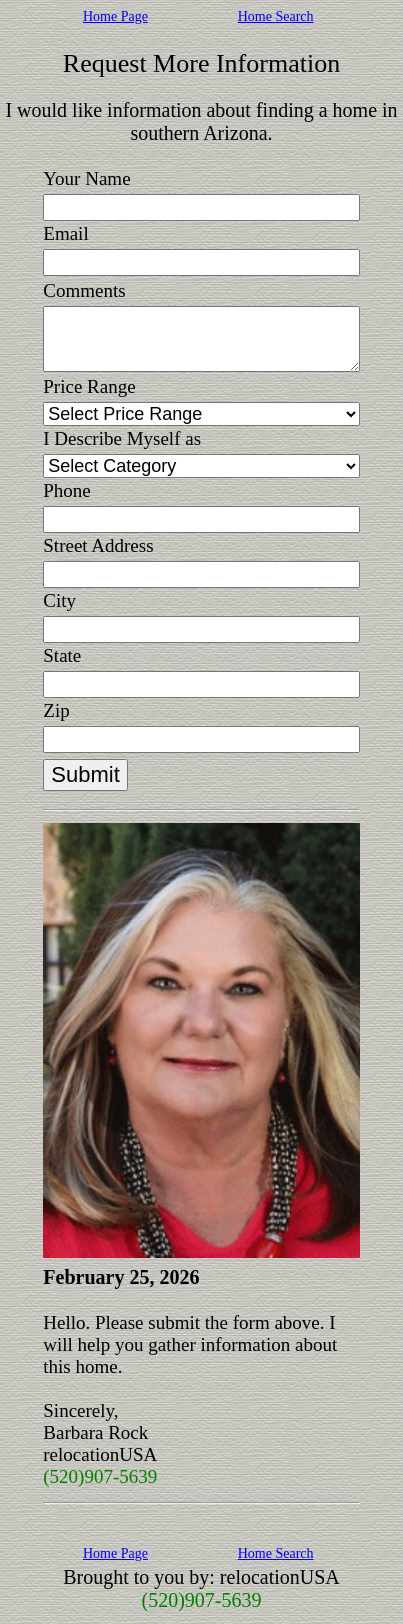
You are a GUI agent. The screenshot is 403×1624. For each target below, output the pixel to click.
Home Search (276, 16)
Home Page (115, 16)
